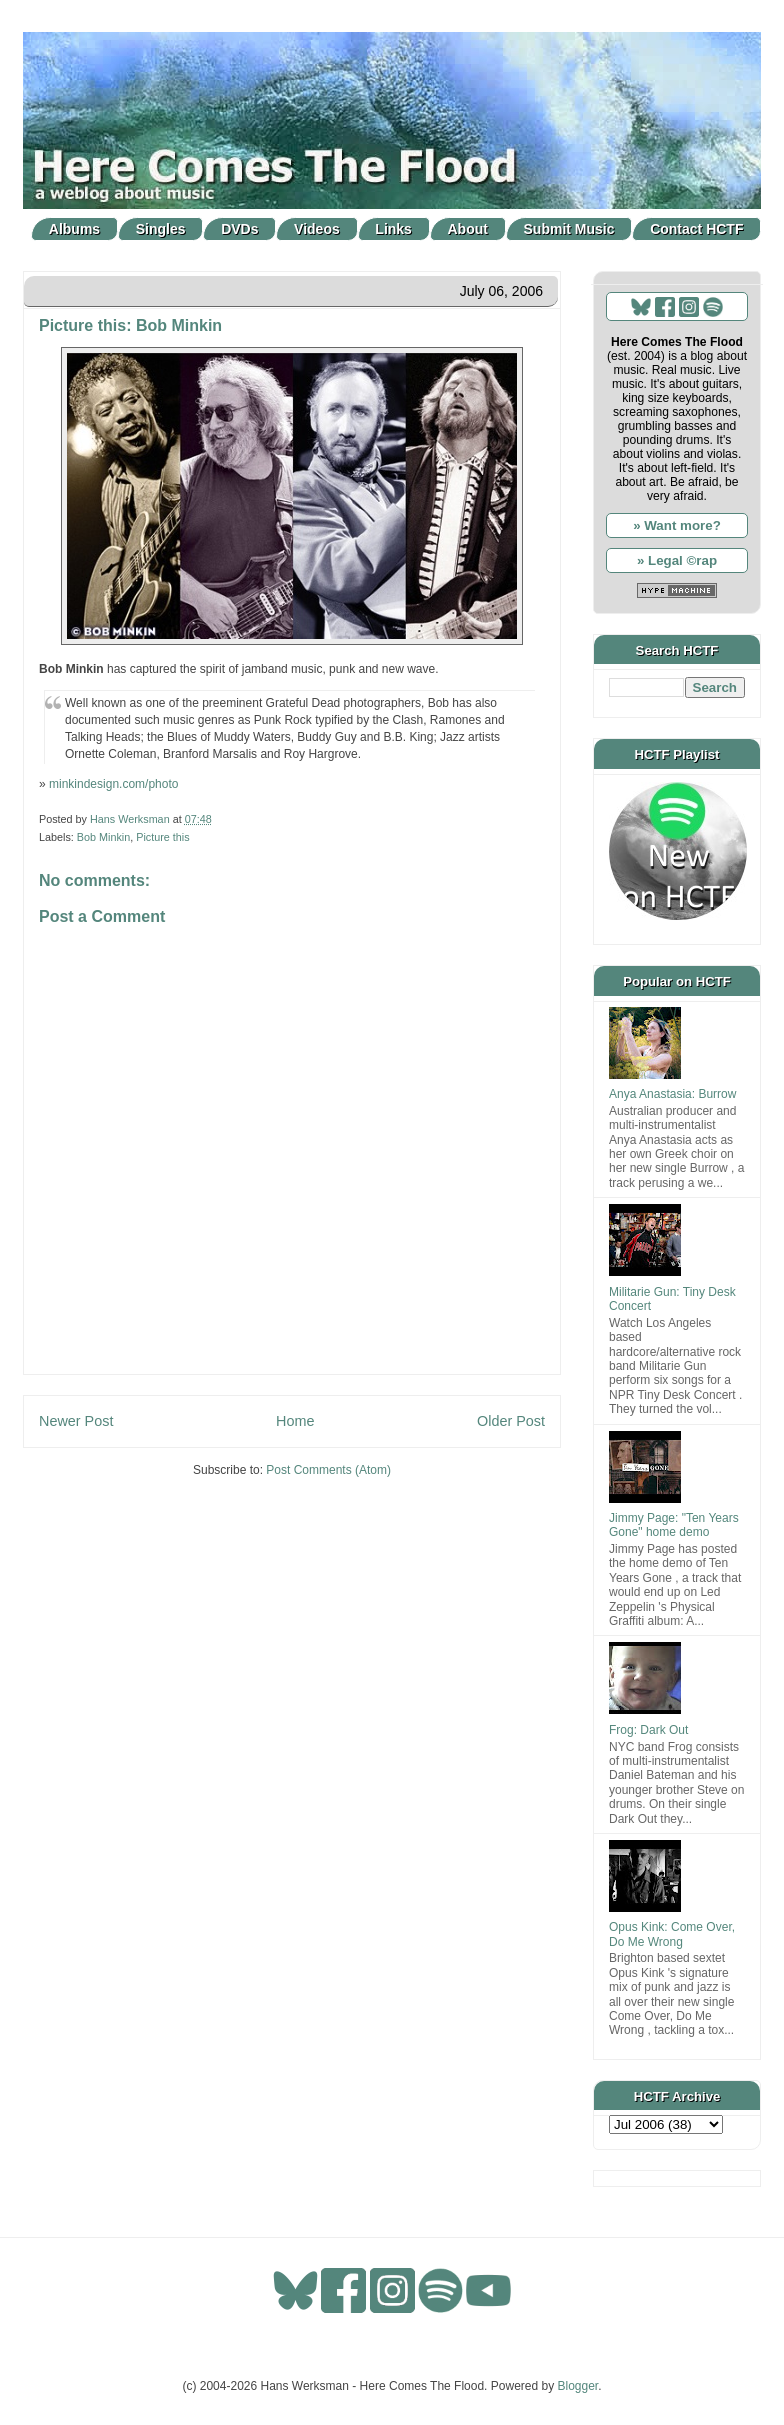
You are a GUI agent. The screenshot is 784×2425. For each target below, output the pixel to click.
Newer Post (76, 1421)
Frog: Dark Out (648, 1730)
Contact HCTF (696, 229)
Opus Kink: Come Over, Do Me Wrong (672, 1934)
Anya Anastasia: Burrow (672, 1094)
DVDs (239, 229)
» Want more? (677, 525)
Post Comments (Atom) (328, 1470)
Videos (317, 229)
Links (393, 229)
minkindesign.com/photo (113, 784)
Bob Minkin (103, 837)
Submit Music (569, 229)
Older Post (511, 1421)
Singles (161, 229)
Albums (74, 229)
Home (295, 1421)
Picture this (162, 837)
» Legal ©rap (677, 560)
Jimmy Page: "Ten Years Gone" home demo (674, 1525)
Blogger (578, 2386)
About (468, 229)
